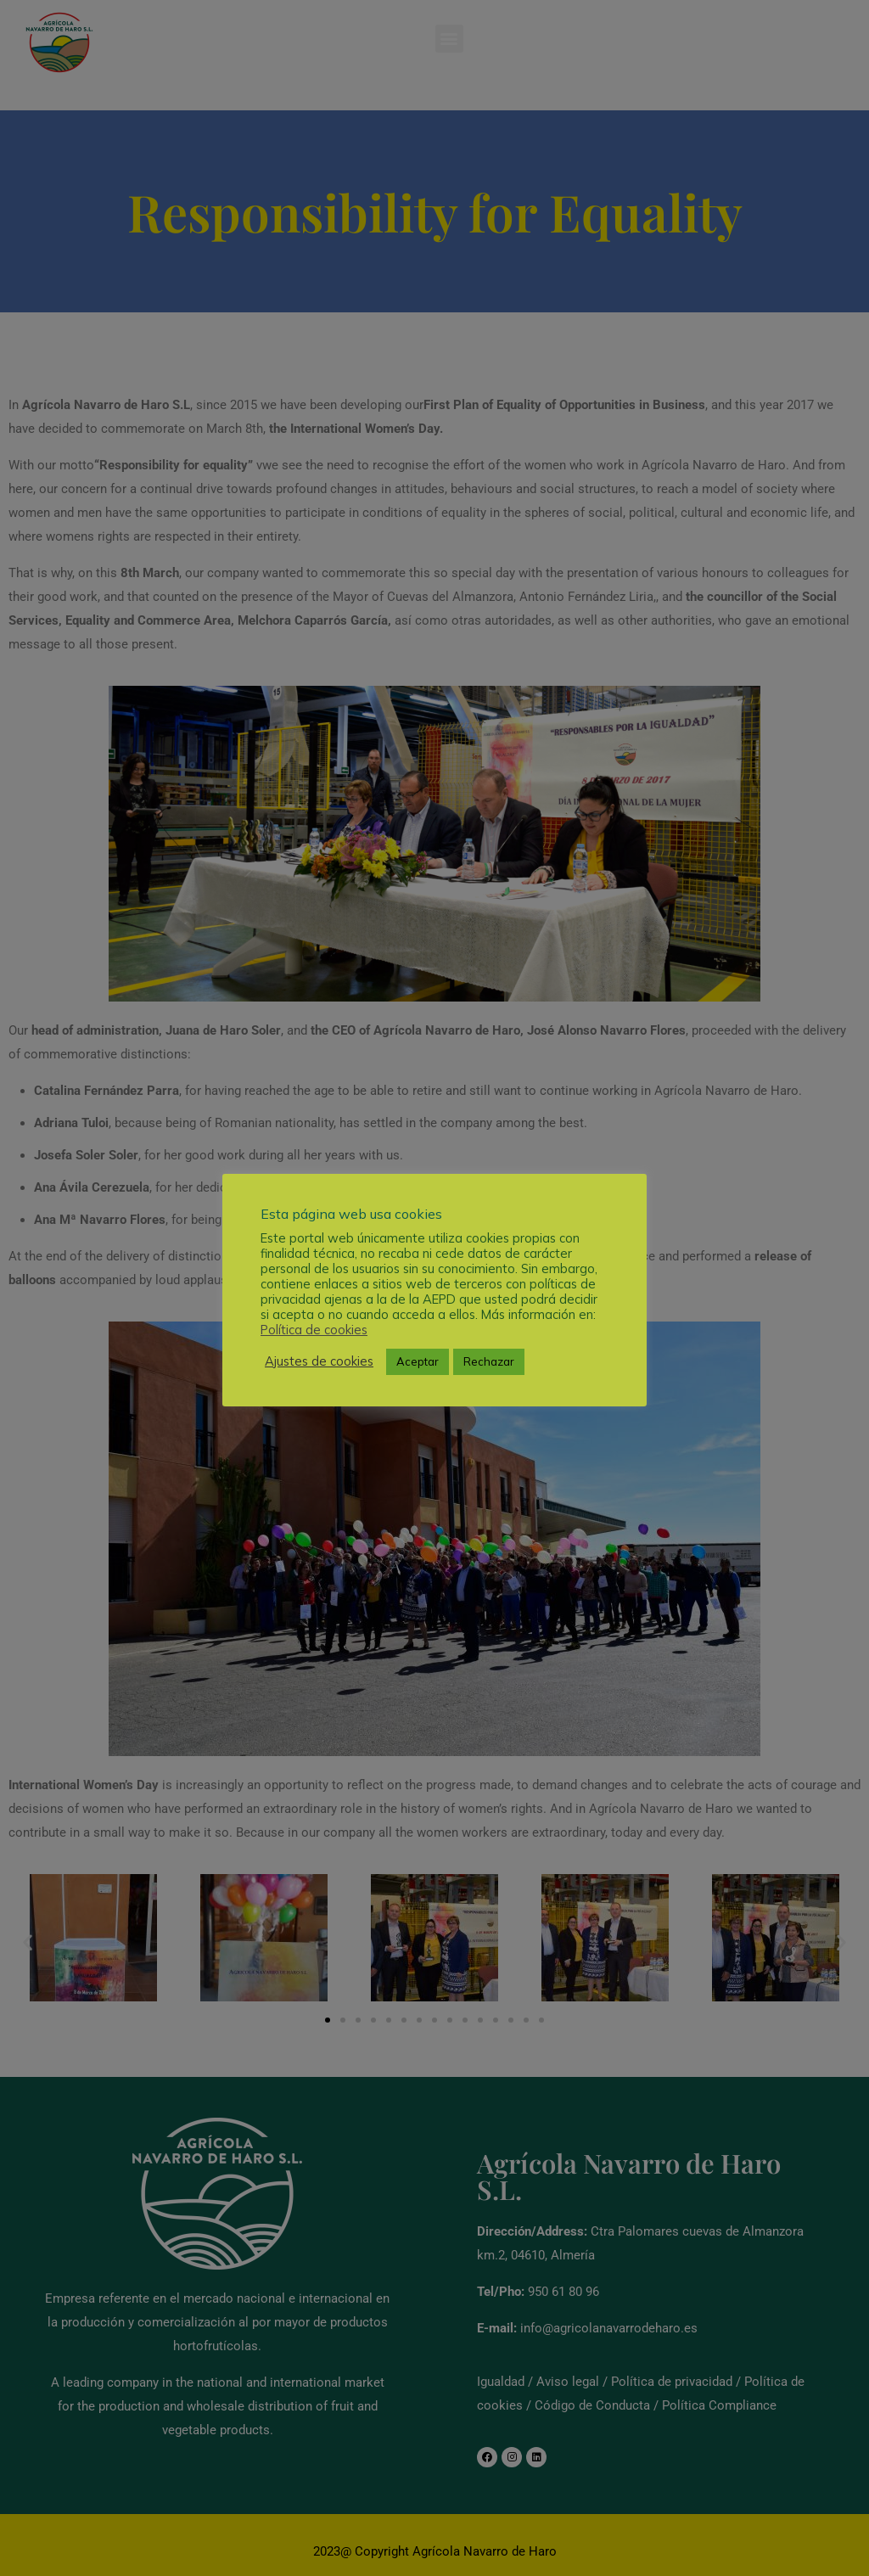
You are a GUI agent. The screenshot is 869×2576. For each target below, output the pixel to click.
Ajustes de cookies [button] (319, 1361)
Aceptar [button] (417, 1361)
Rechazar (488, 1361)
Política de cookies (314, 1330)
